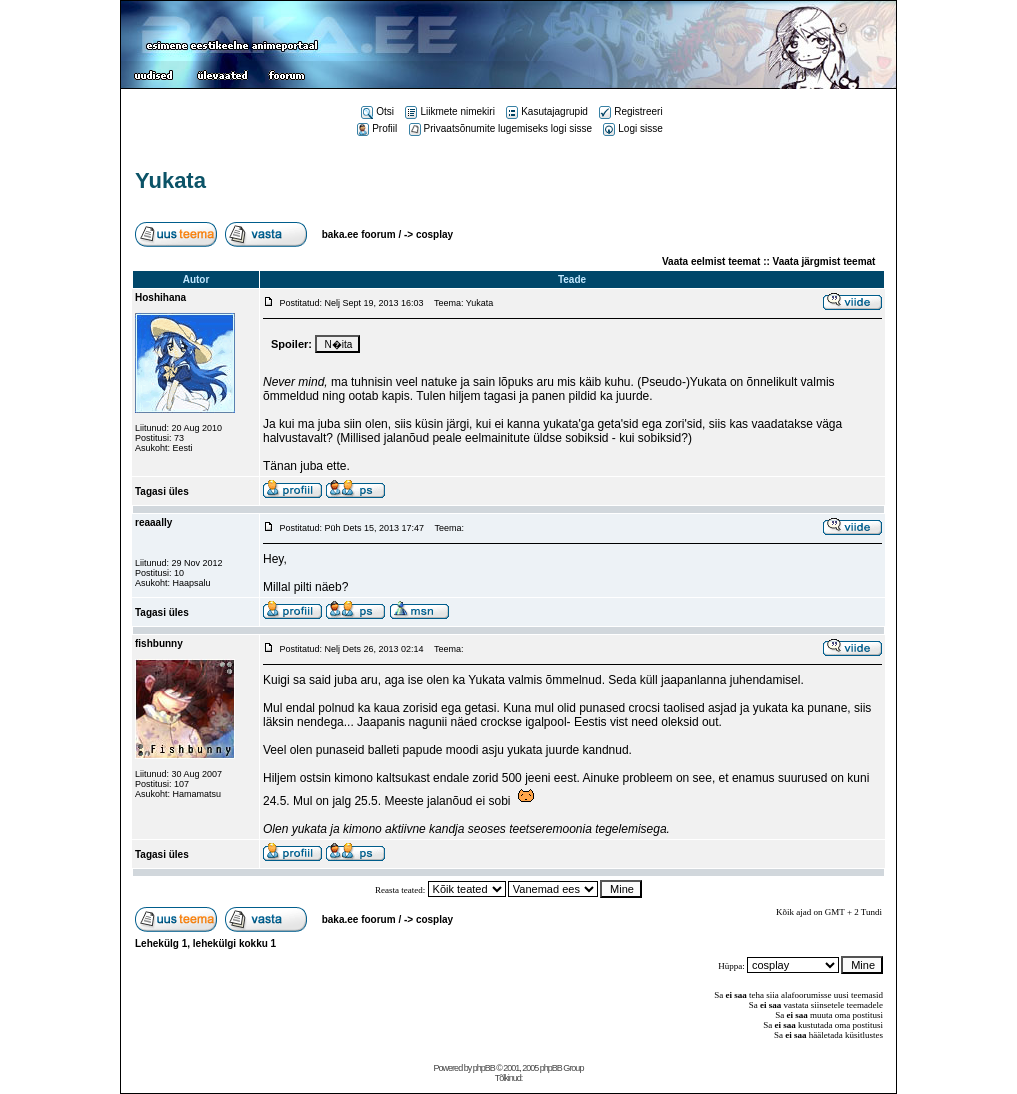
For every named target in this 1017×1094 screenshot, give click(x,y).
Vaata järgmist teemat (824, 261)
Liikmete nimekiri (449, 111)
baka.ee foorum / (363, 234)
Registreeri (630, 111)
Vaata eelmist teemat (711, 261)
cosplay (434, 234)
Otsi (377, 111)
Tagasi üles (162, 491)
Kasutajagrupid (547, 111)
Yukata (170, 180)
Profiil (377, 128)
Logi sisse (632, 128)
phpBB (484, 1068)
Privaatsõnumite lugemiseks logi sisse (500, 128)
